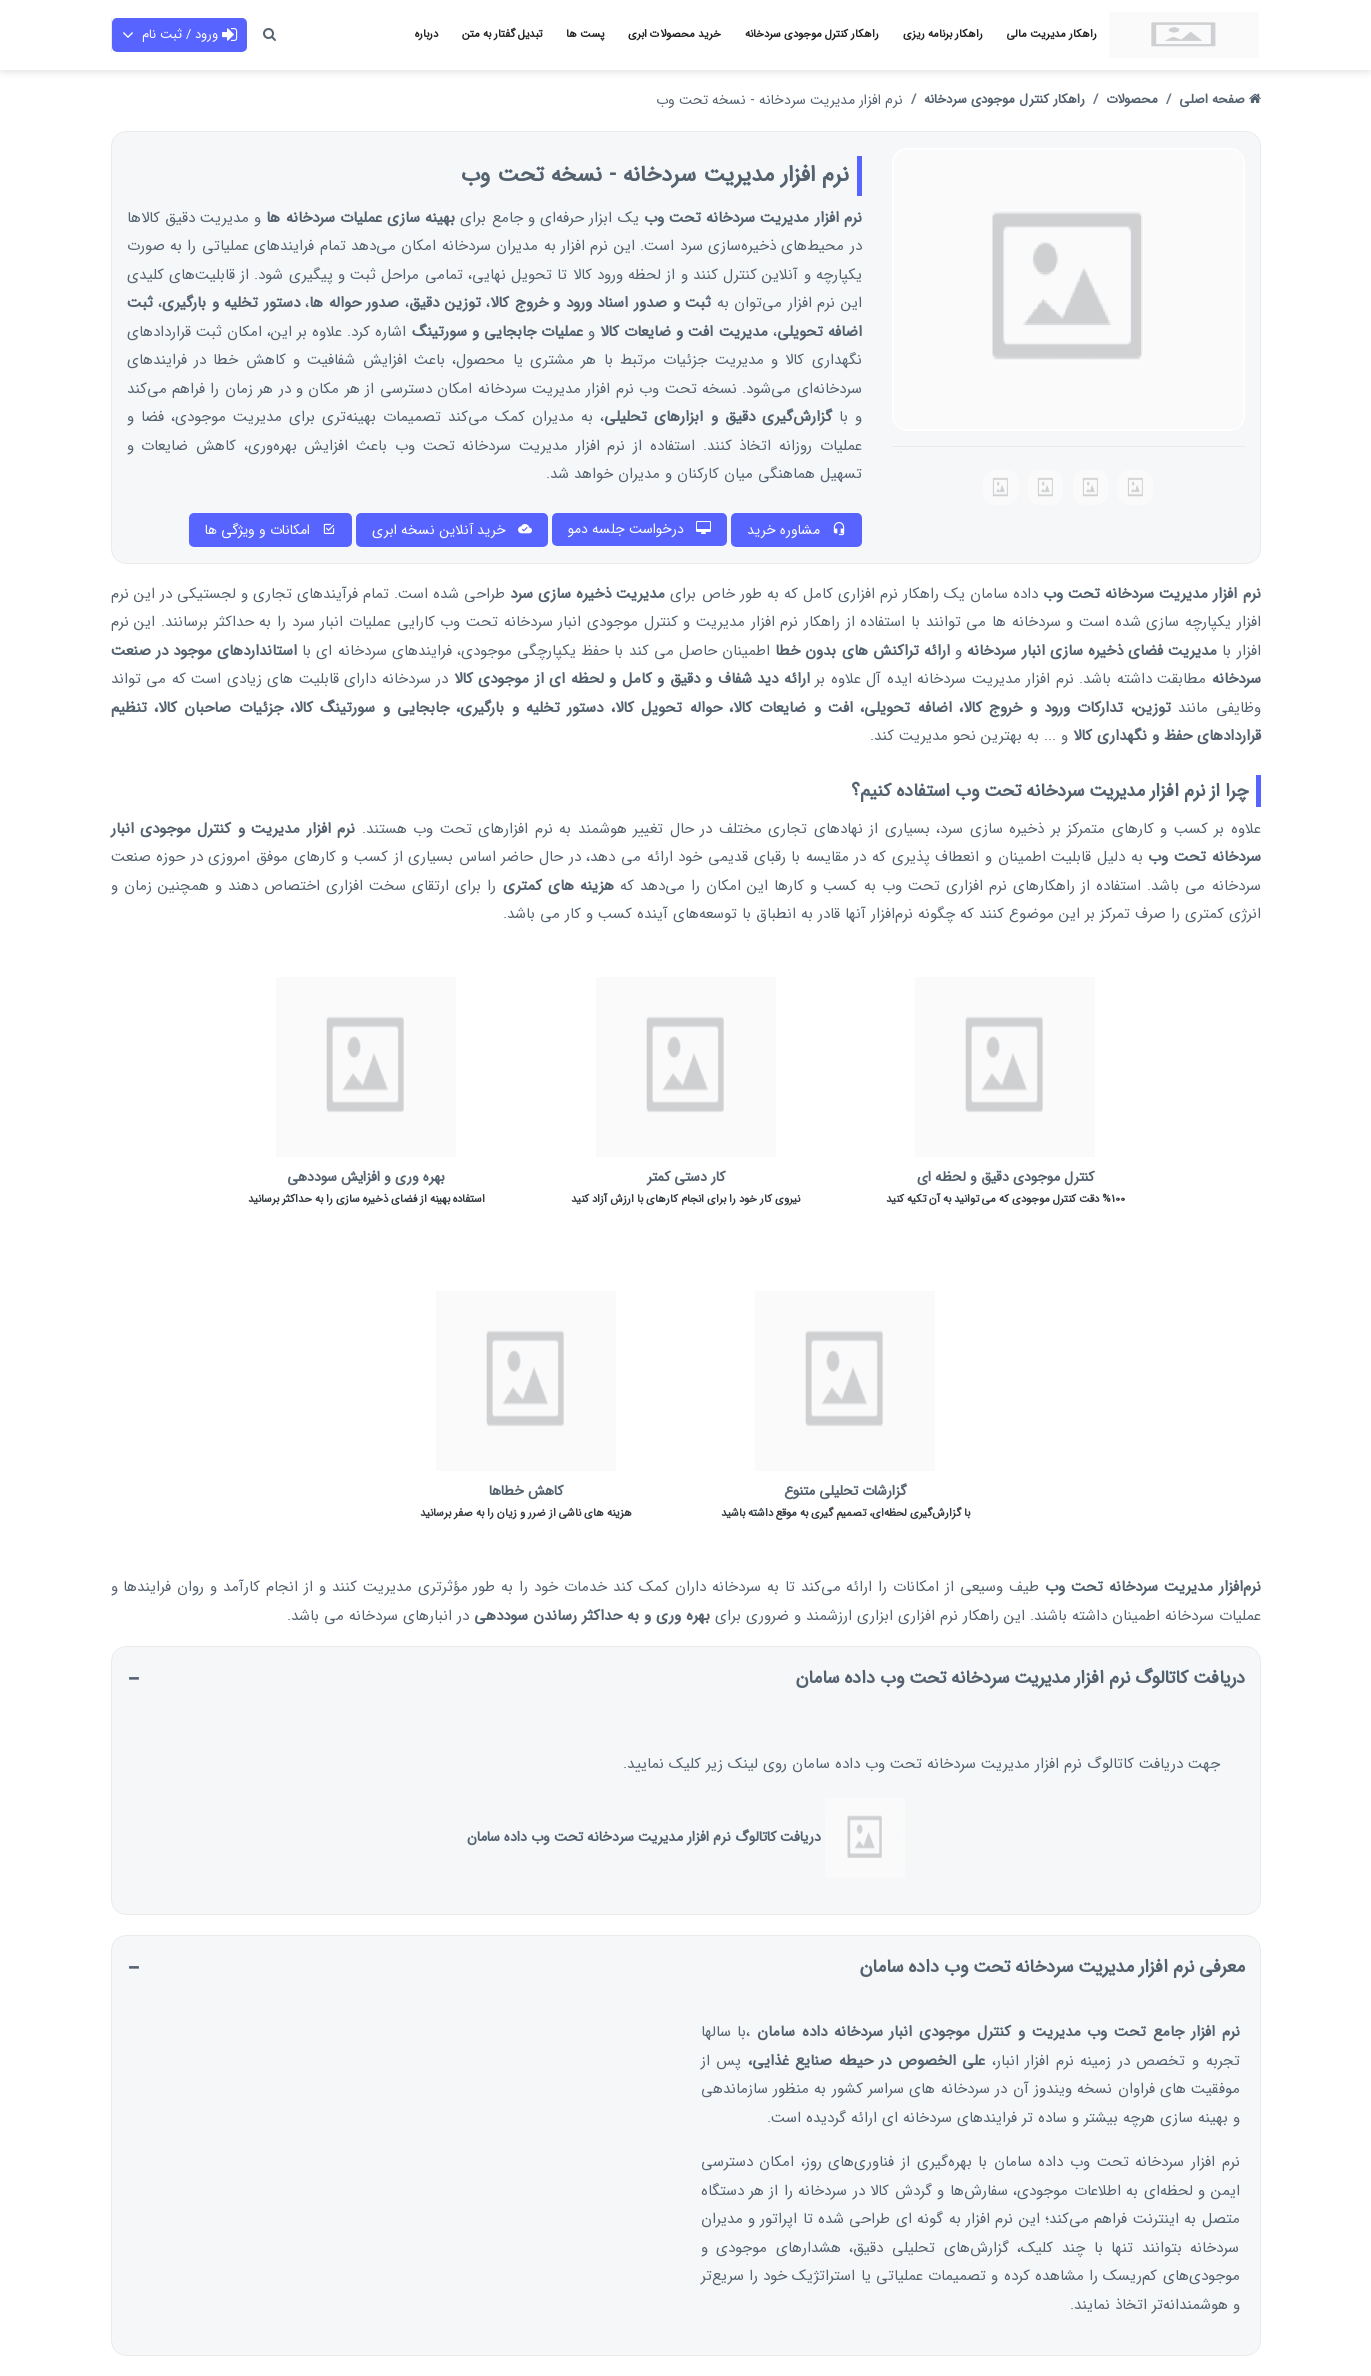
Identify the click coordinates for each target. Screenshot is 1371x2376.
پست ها (585, 34)
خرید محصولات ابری (674, 34)
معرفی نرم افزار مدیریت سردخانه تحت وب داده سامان (1052, 1967)
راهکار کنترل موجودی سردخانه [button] (812, 34)
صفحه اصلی (1220, 100)
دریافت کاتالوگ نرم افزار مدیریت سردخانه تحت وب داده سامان (1020, 1678)
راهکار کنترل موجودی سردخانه (1004, 100)
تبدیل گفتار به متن (502, 34)
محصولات (1132, 100)
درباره (426, 34)
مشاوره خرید (796, 530)
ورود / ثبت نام (179, 34)
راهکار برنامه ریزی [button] (943, 34)
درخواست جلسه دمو (639, 529)
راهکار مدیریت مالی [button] (1052, 34)
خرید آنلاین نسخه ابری (452, 530)
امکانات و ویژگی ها (270, 530)
